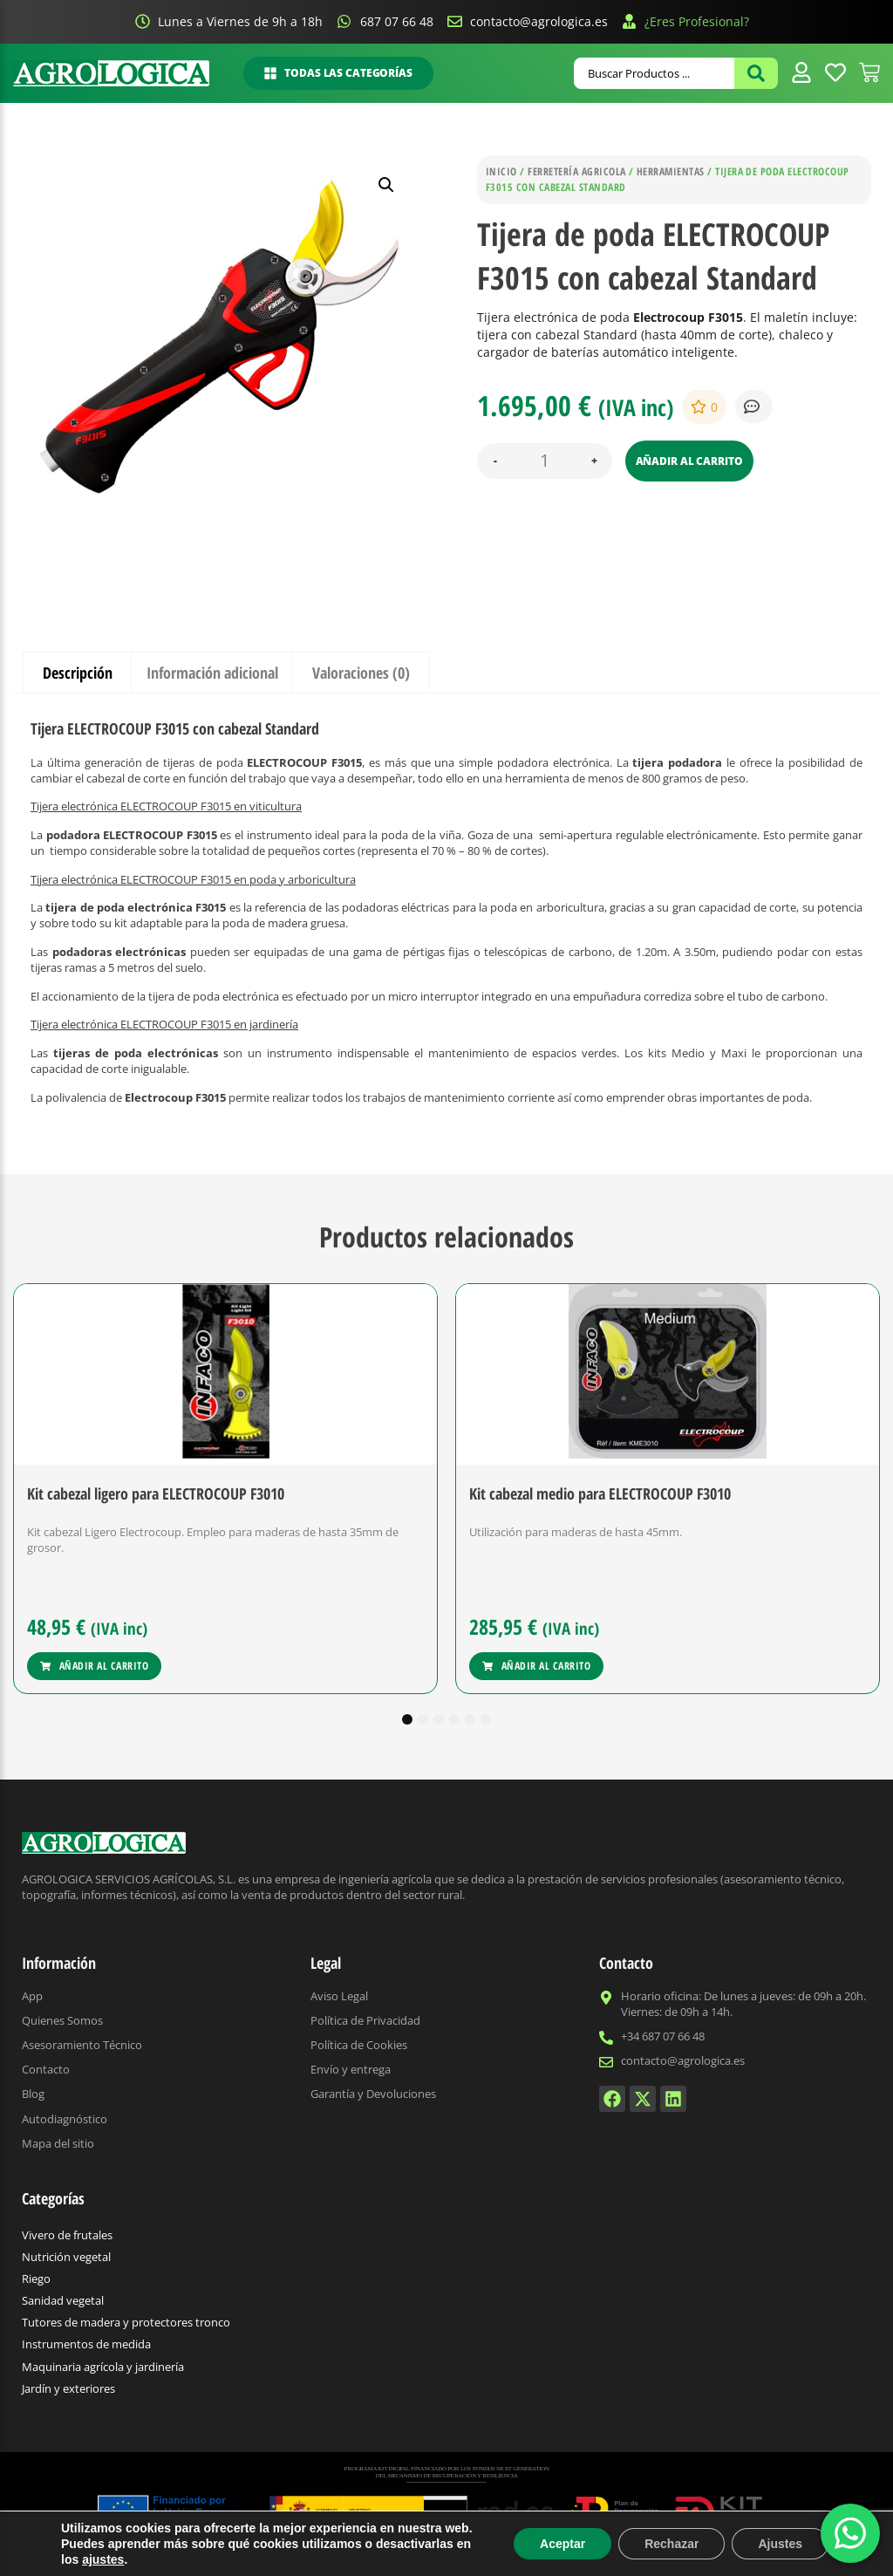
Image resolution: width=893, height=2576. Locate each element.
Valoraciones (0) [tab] (361, 672)
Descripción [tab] (77, 672)
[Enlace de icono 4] (835, 72)
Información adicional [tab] (212, 672)
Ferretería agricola (576, 171)
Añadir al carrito (689, 461)
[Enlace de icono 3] (801, 72)
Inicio (501, 171)
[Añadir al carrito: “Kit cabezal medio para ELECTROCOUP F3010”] (536, 1666)
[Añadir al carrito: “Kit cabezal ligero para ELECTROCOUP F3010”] (94, 1666)
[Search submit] (756, 73)
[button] (386, 185)
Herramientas (671, 171)
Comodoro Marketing (659, 2555)
